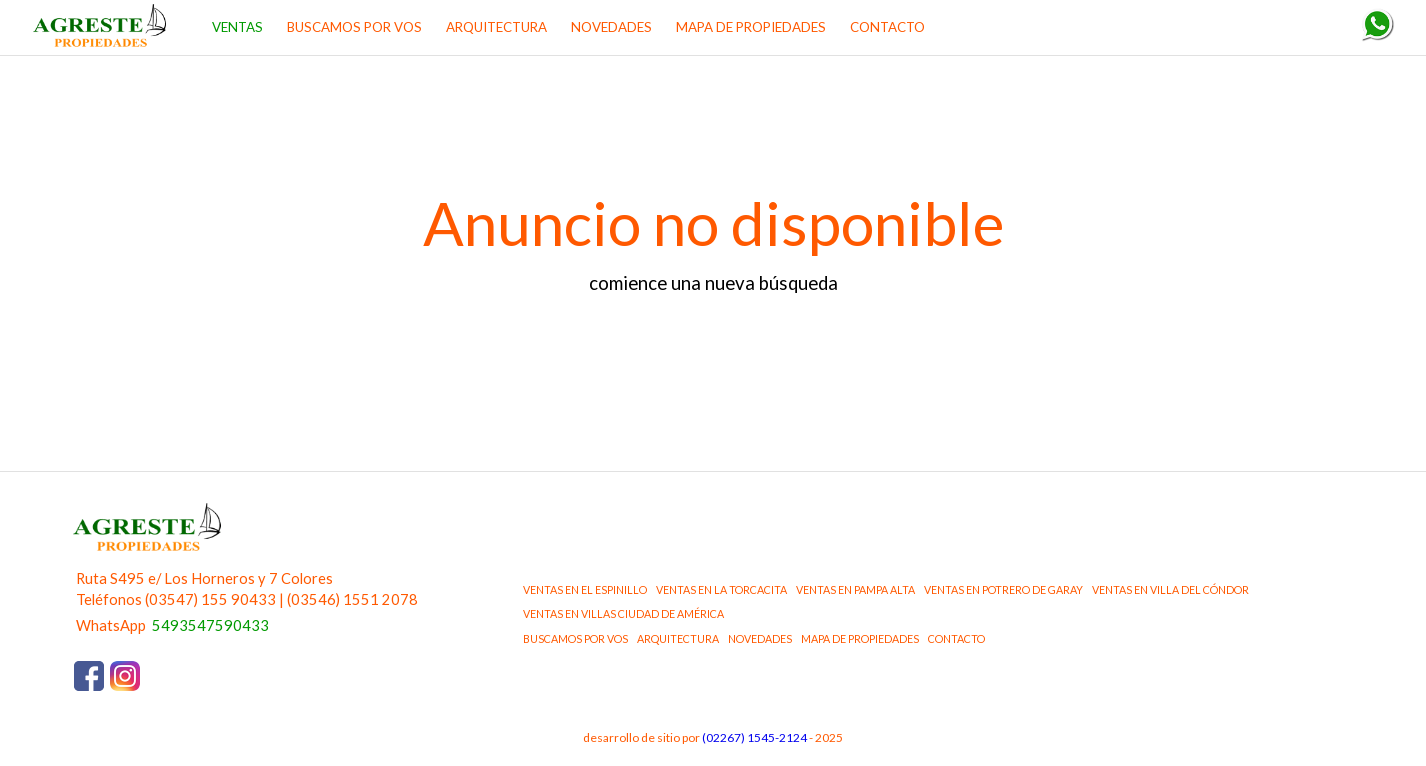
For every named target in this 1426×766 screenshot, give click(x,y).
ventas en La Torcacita (721, 589)
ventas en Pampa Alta (855, 589)
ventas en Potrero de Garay (1003, 589)
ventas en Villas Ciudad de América (623, 613)
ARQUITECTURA (496, 27)
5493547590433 (210, 625)
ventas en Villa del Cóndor (1170, 589)
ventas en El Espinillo (585, 589)
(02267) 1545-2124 (754, 737)
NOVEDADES (611, 27)
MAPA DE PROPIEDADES (751, 27)
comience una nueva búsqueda (713, 283)
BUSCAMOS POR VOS (354, 27)
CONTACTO (887, 27)
